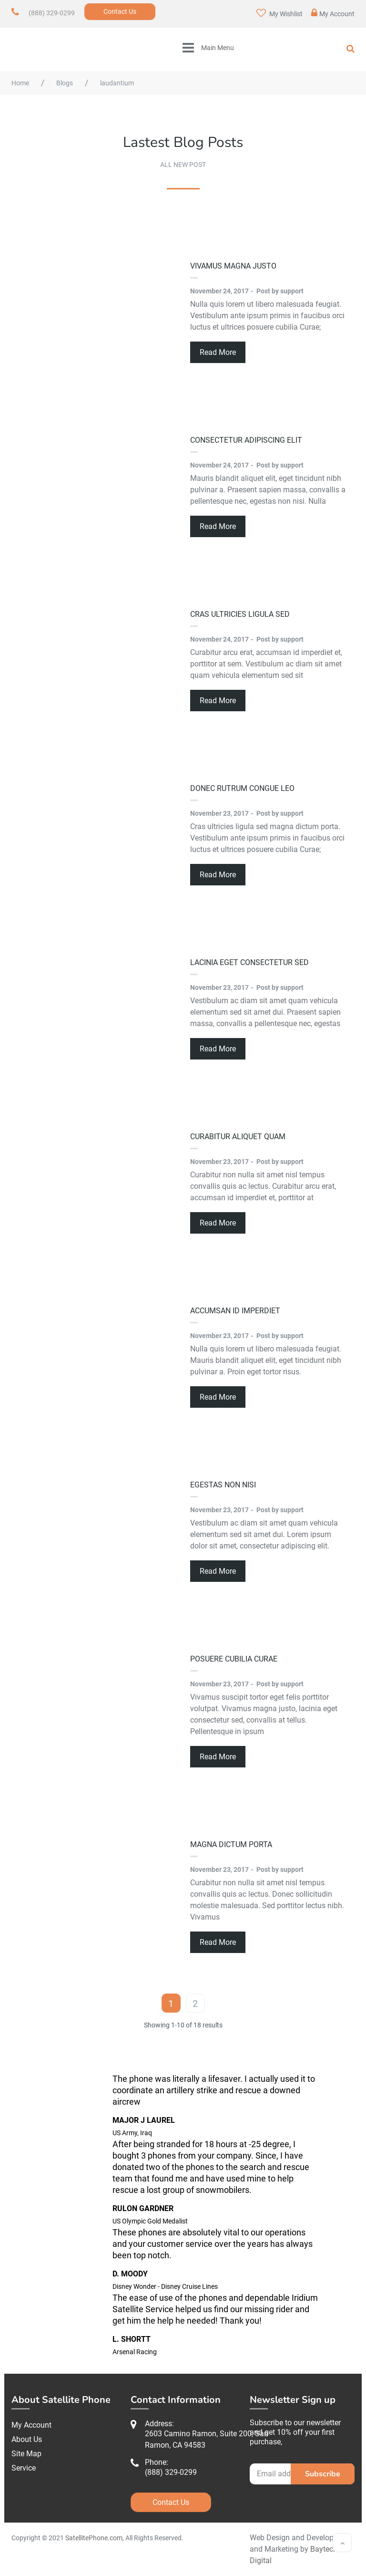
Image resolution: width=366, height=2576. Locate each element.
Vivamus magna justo (233, 265)
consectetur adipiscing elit (246, 440)
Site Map (26, 2453)
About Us (26, 2439)
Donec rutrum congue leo (242, 788)
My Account (333, 13)
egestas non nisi (223, 1484)
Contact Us (119, 11)
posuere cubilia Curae (233, 1658)
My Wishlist (279, 13)
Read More (218, 352)
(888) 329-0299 (52, 13)
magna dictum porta (231, 1844)
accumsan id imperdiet (235, 1310)
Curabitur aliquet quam (237, 1136)
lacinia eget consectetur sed (249, 962)
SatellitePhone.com (93, 2538)
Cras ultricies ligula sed (240, 614)
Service (23, 2467)
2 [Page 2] (195, 2003)
